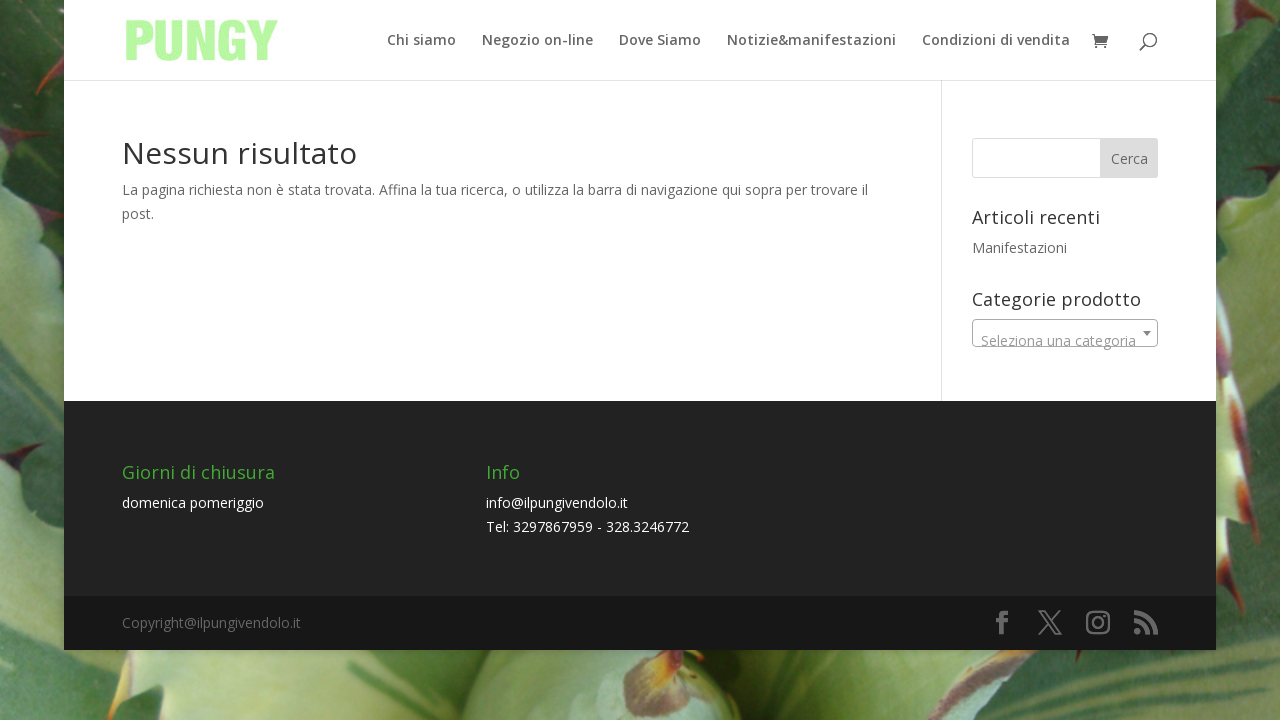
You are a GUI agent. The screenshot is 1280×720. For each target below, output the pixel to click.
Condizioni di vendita (996, 41)
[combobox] (1065, 333)
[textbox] (1065, 341)
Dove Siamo (660, 41)
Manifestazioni (1019, 247)
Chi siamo (421, 41)
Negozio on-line (537, 41)
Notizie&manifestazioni (811, 41)
